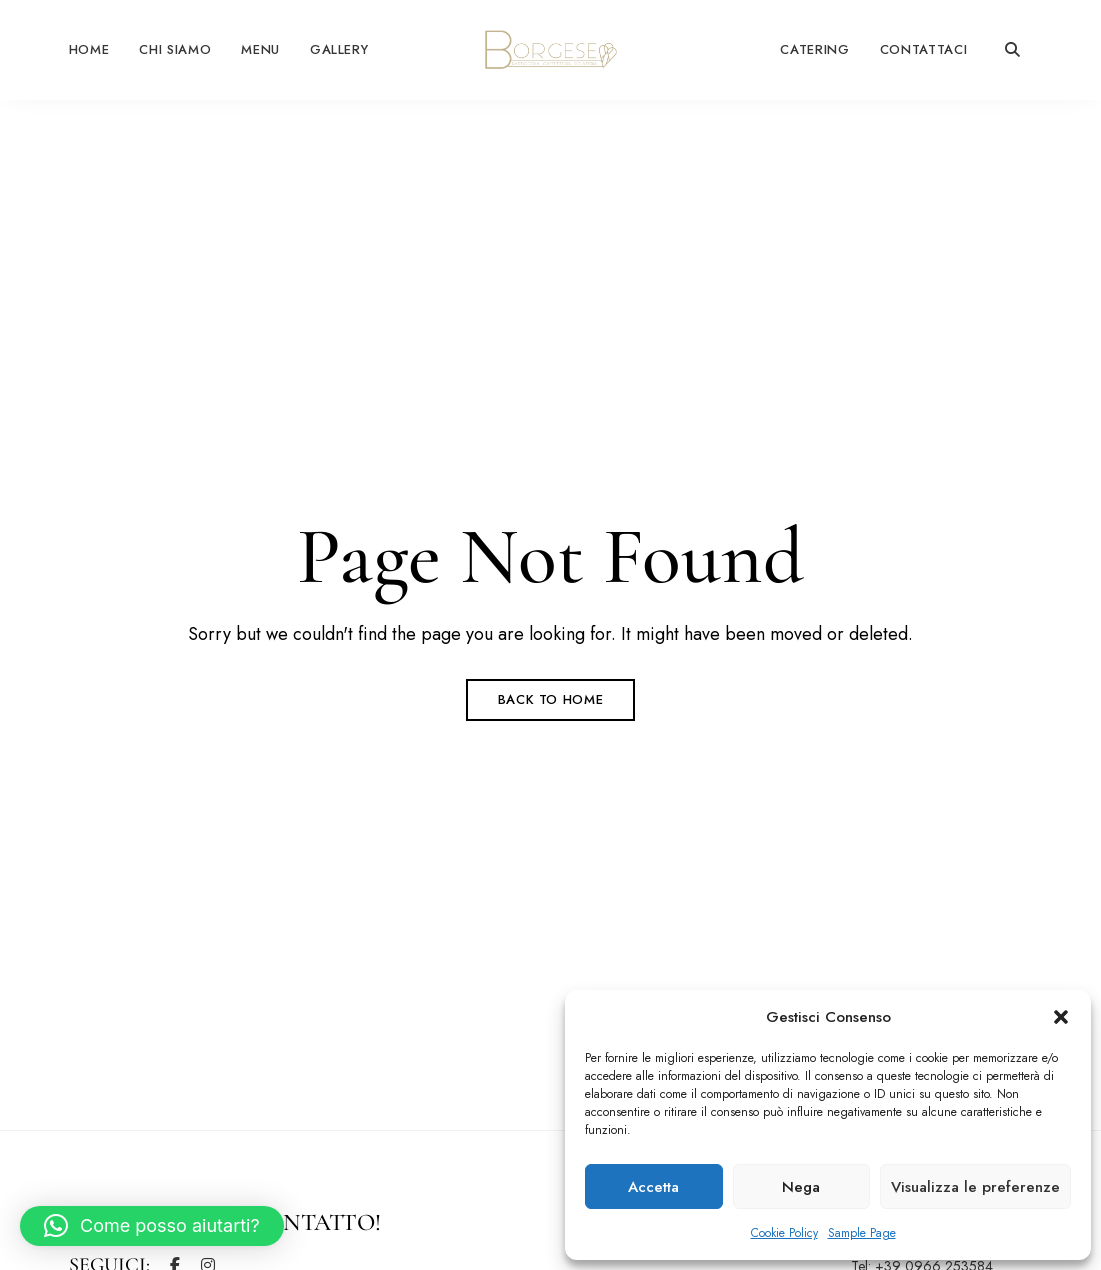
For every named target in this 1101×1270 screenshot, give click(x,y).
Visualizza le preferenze (975, 1187)
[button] (1061, 1017)
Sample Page (862, 1233)
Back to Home (551, 699)
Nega (801, 1187)
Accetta (653, 1187)
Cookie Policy (784, 1233)
